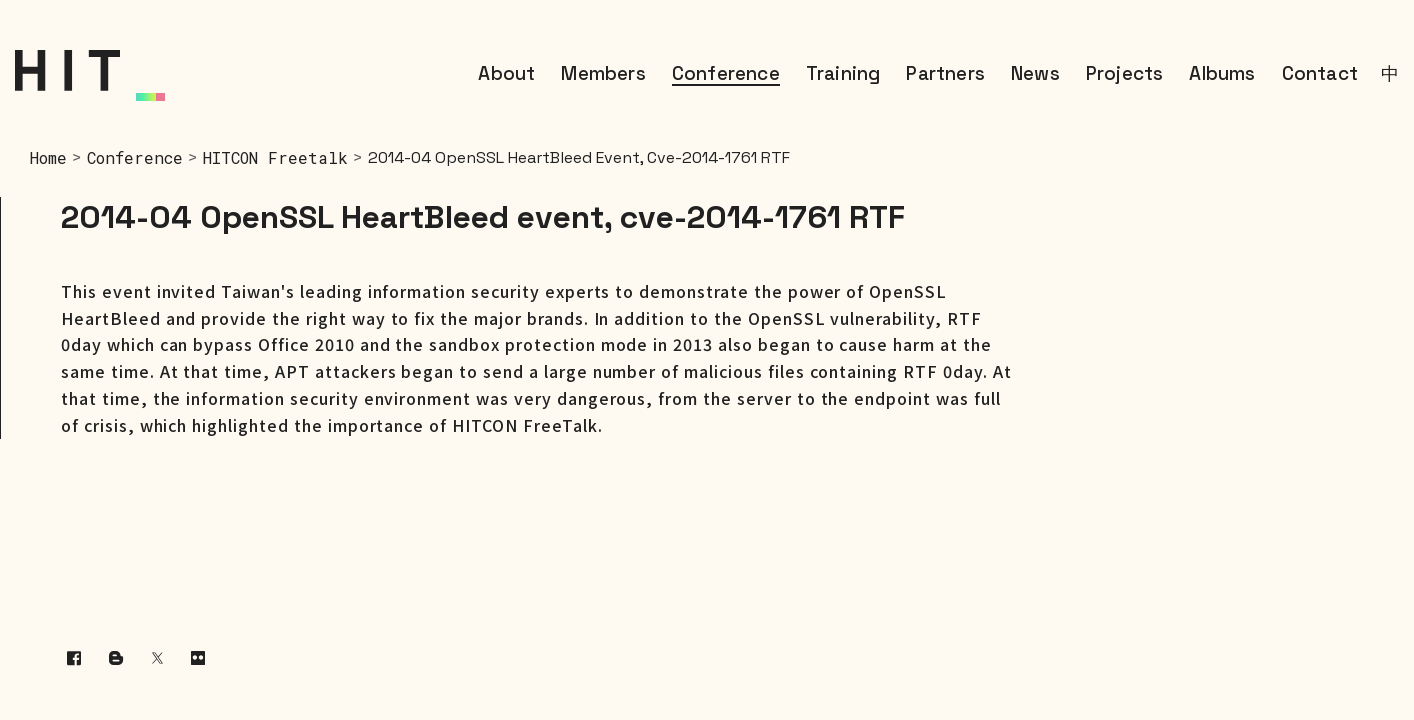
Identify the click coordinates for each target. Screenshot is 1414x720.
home (48, 157)
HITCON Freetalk (275, 157)
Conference (135, 157)
